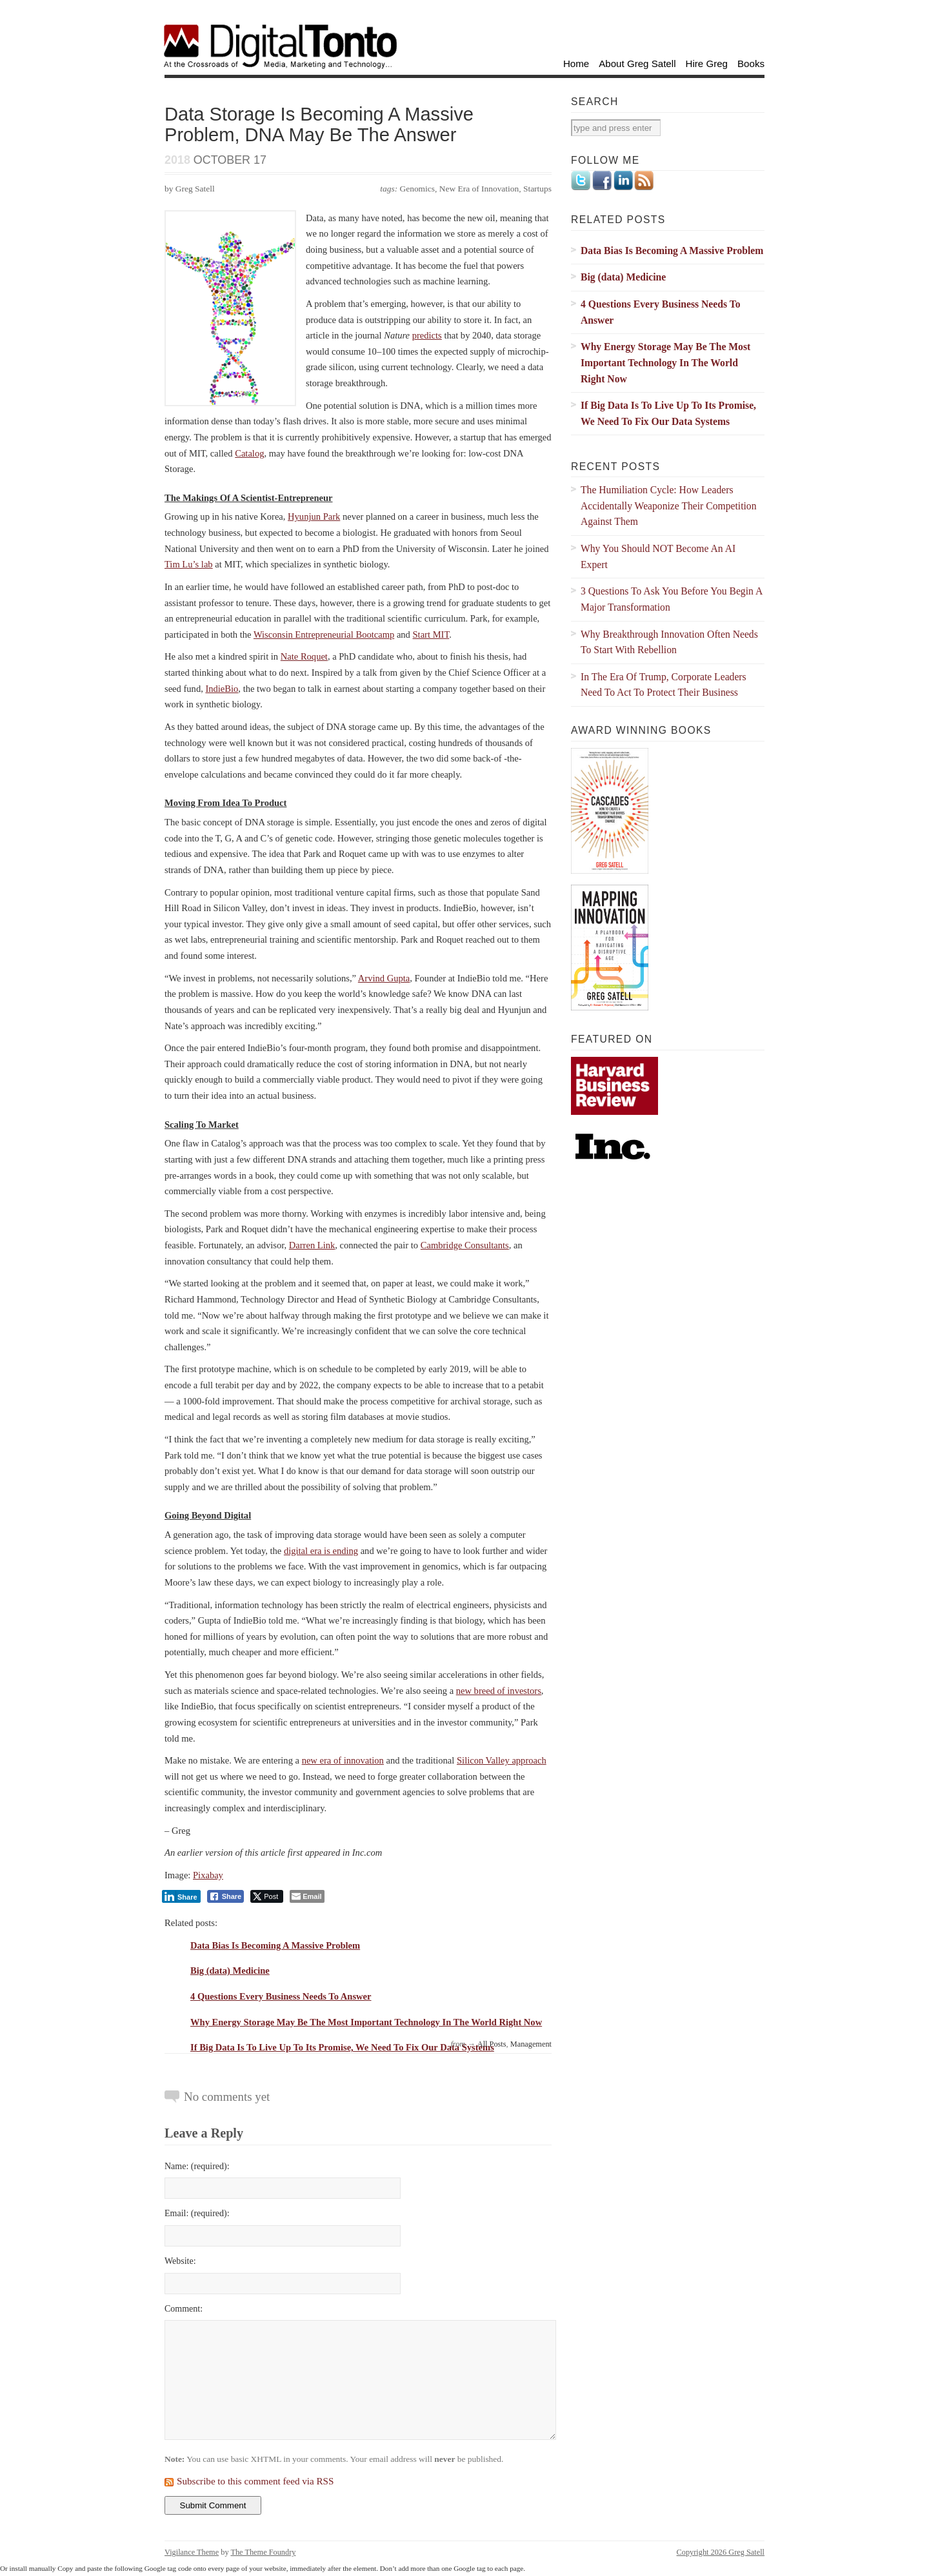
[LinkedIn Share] (181, 1896)
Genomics (417, 188)
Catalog (249, 453)
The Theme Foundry (262, 2552)
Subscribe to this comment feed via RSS (255, 2481)
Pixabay (208, 1875)
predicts (427, 335)
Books (750, 63)
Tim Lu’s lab (189, 564)
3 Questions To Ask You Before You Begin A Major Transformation (672, 599)
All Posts (491, 2044)
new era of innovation (343, 1760)
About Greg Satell (637, 63)
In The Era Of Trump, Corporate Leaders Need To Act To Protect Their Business (663, 684)
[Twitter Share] (266, 1896)
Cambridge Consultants (465, 1245)
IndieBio (221, 688)
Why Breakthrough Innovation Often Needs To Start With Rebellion (669, 642)
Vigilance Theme (192, 2552)
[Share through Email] (307, 1896)
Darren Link (312, 1245)
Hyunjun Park (314, 516)
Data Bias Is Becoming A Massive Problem (275, 1945)
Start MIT (431, 634)
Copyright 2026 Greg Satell (720, 2552)
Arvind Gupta (384, 978)
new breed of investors (498, 1691)
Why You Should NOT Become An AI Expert (658, 556)
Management (531, 2044)
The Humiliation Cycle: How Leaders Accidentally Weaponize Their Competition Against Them (669, 505)
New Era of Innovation (479, 188)
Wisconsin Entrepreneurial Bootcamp (324, 634)
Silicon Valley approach (501, 1760)
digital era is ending (321, 1551)
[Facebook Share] (226, 1896)
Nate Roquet (304, 656)
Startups (537, 188)
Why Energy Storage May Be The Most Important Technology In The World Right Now (366, 2022)
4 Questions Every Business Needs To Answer (280, 1996)
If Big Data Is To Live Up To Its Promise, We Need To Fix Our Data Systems (342, 2047)
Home (576, 63)
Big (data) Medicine (230, 1970)
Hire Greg (707, 63)
